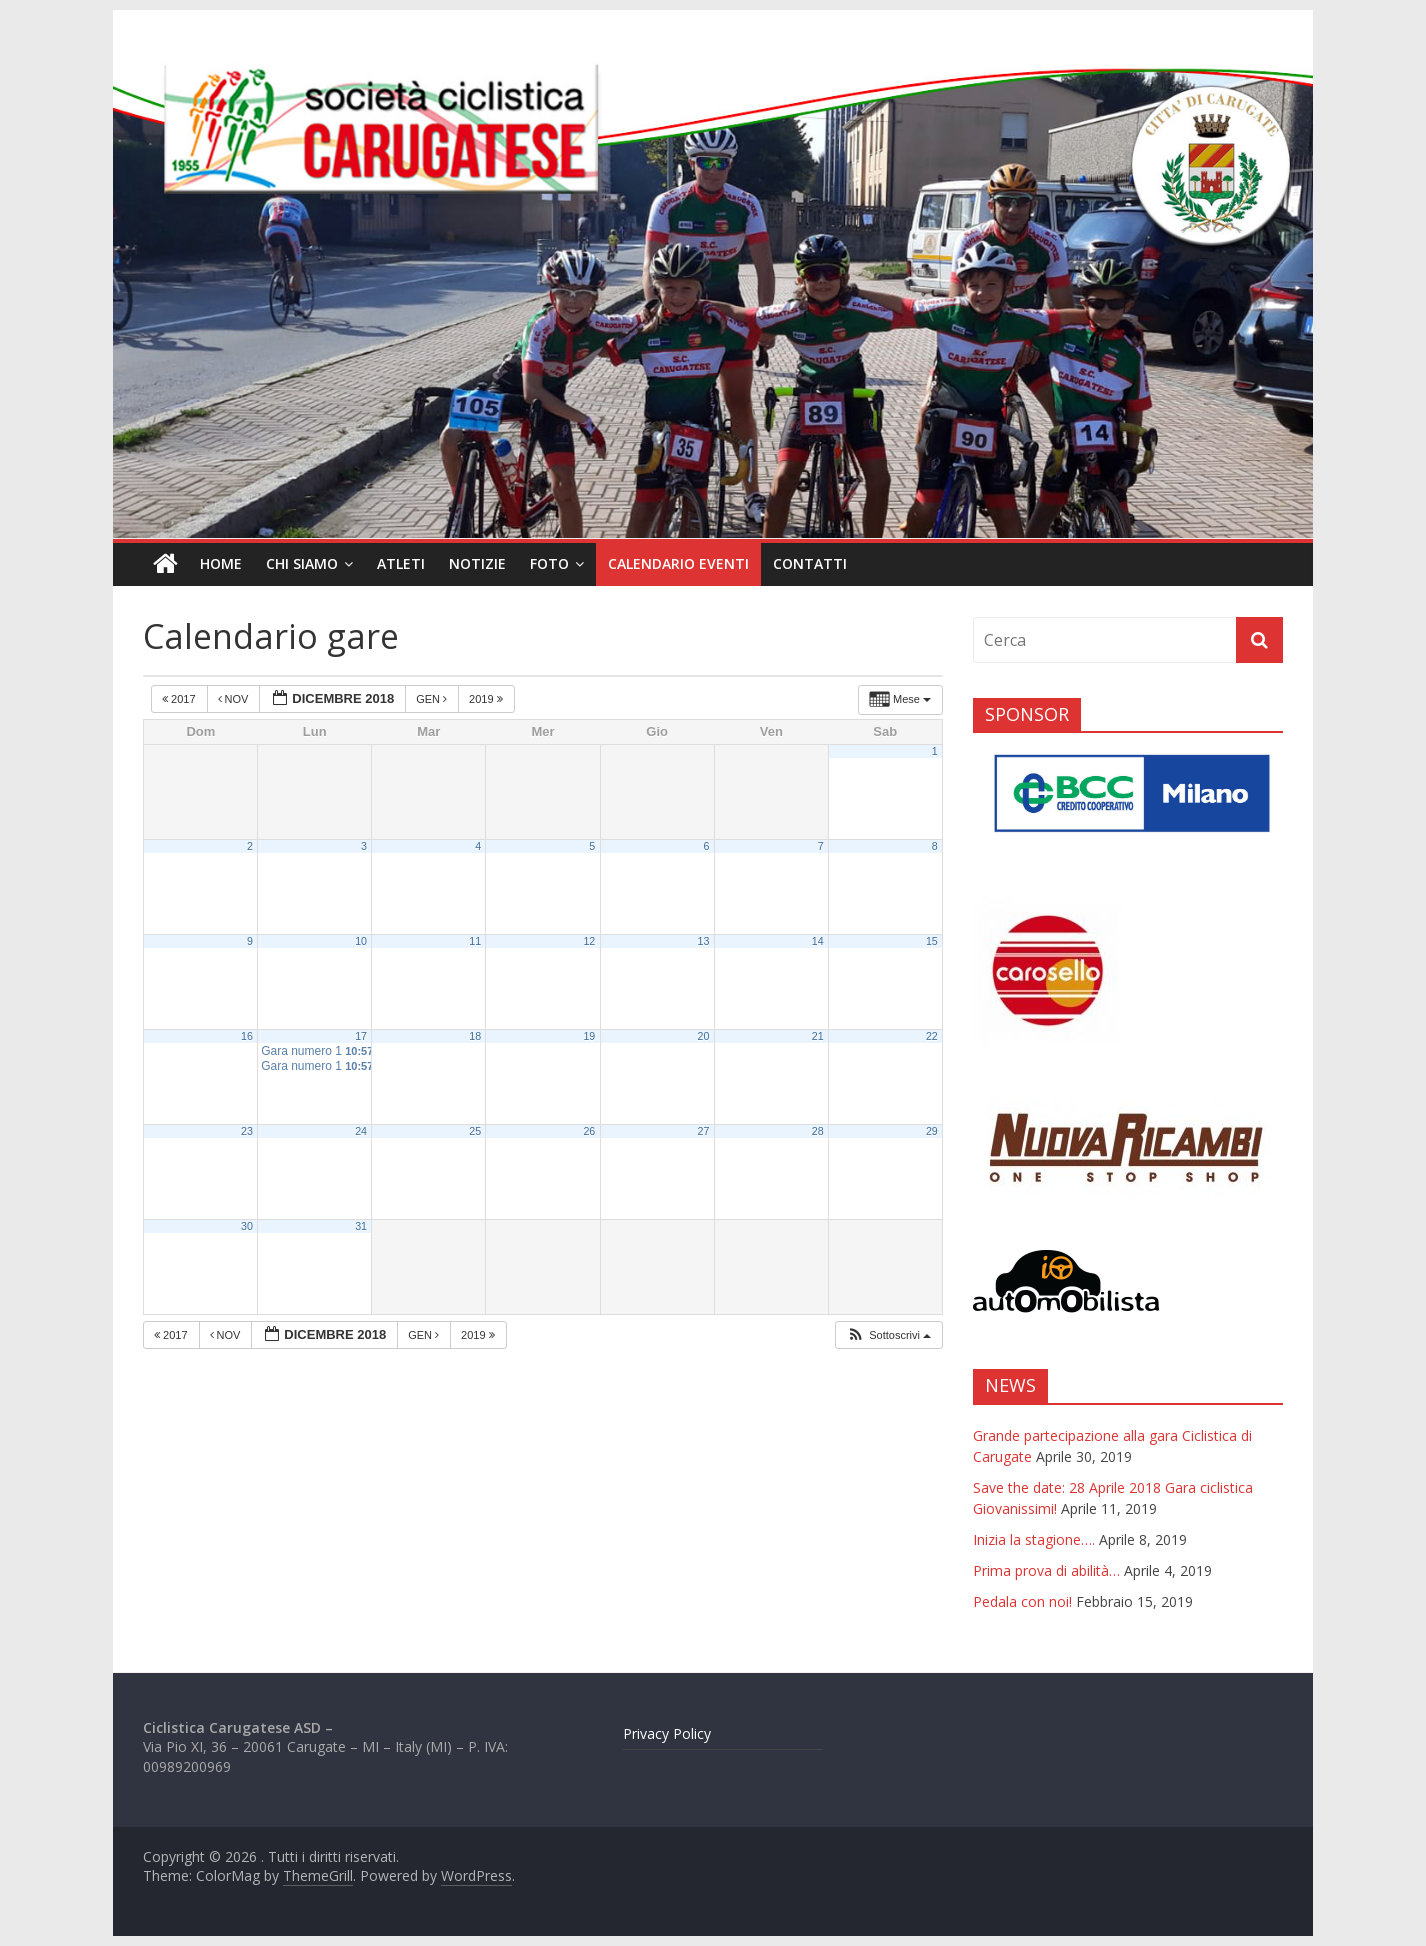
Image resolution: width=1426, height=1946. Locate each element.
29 (932, 1131)
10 (361, 941)
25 (475, 1131)
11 (475, 941)
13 (704, 941)
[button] (888, 1335)
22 (932, 1036)
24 (361, 1131)
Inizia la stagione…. (1034, 1539)
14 (818, 941)
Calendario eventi (678, 563)
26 (589, 1131)
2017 (180, 699)
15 (932, 941)
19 (589, 1036)
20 (704, 1036)
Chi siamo (302, 563)
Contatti (810, 563)
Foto (549, 563)
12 (589, 941)
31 (361, 1226)
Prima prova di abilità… (1046, 1570)
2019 (487, 699)
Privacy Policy (667, 1733)
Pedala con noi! (1022, 1601)
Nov (235, 699)
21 (818, 1036)
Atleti (401, 563)
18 (475, 1036)
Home (221, 563)
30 (247, 1226)
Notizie (477, 563)
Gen (433, 699)
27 (704, 1131)
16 (247, 1036)
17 (361, 1036)
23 (247, 1131)
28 (818, 1131)
